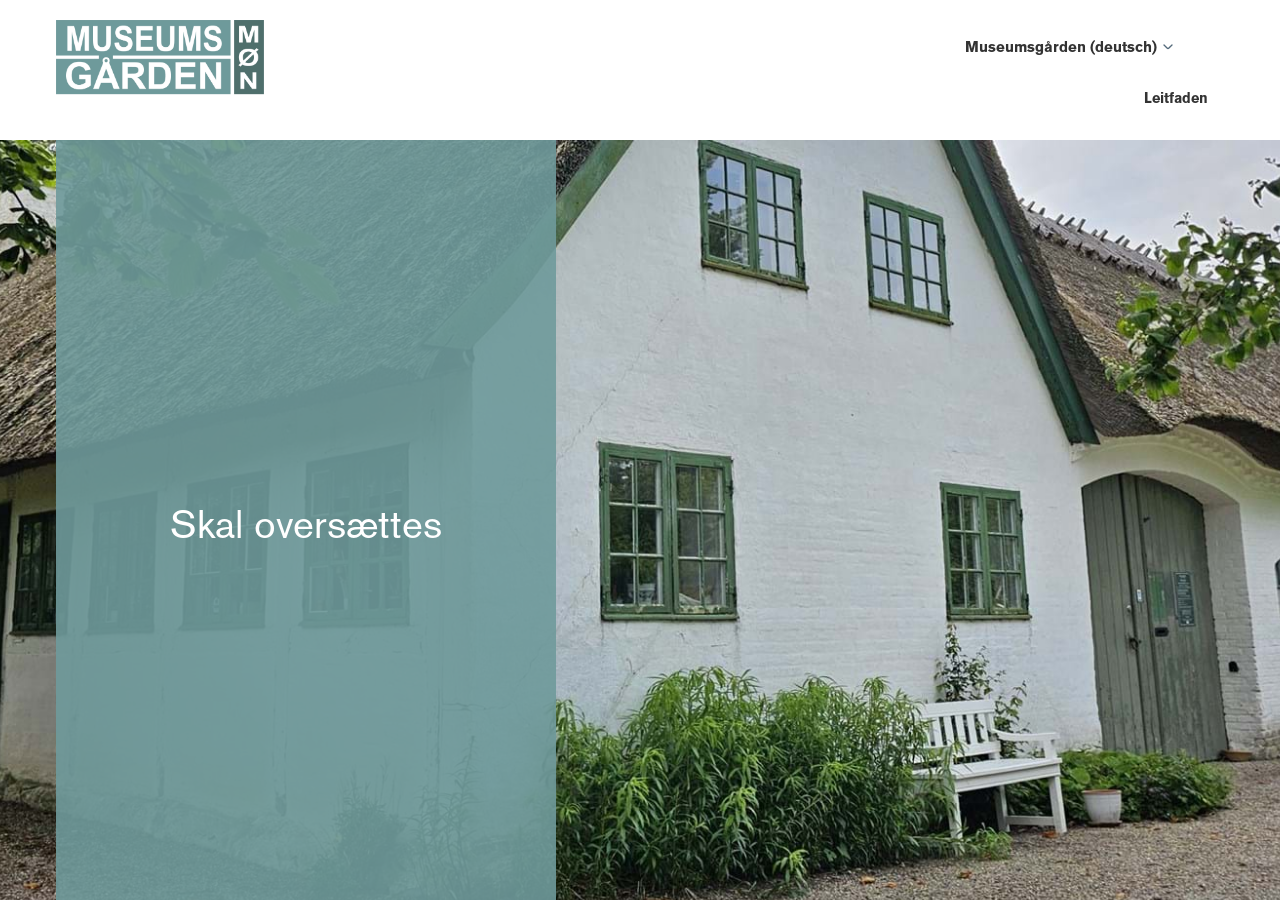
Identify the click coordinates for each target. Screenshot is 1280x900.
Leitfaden (1176, 98)
